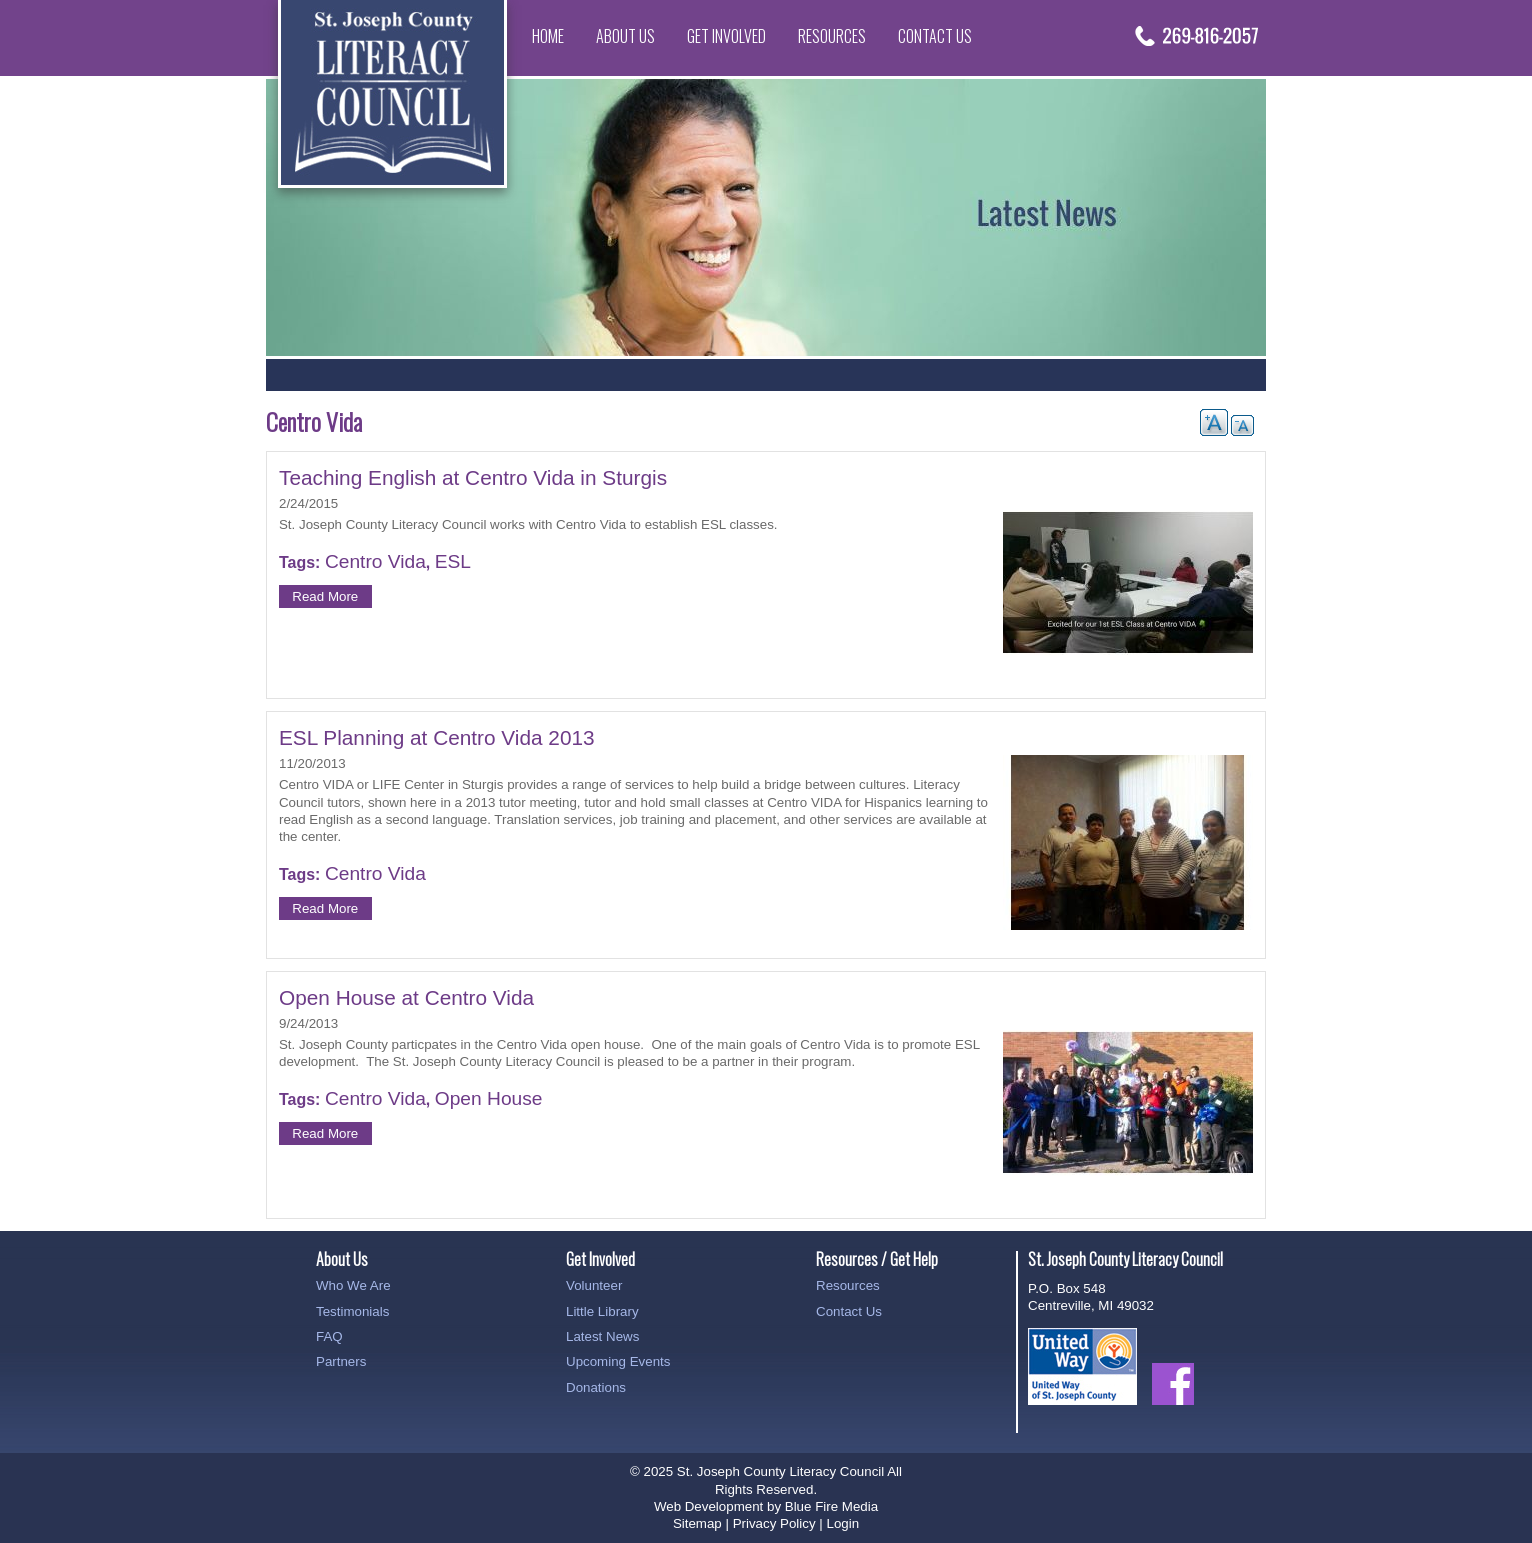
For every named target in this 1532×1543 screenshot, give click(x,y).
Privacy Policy (774, 1523)
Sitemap (697, 1523)
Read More (325, 596)
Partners (341, 1361)
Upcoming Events (618, 1361)
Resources (832, 36)
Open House (489, 1098)
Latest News (602, 1336)
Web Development (708, 1506)
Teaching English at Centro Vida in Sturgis (473, 477)
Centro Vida (375, 561)
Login (842, 1523)
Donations (596, 1387)
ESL (453, 561)
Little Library (602, 1311)
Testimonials (352, 1311)
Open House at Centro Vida (406, 997)
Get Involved (726, 36)
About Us (625, 36)
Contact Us (935, 36)
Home (548, 36)
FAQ (329, 1336)
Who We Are (353, 1285)
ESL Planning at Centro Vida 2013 (437, 737)
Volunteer (594, 1285)
